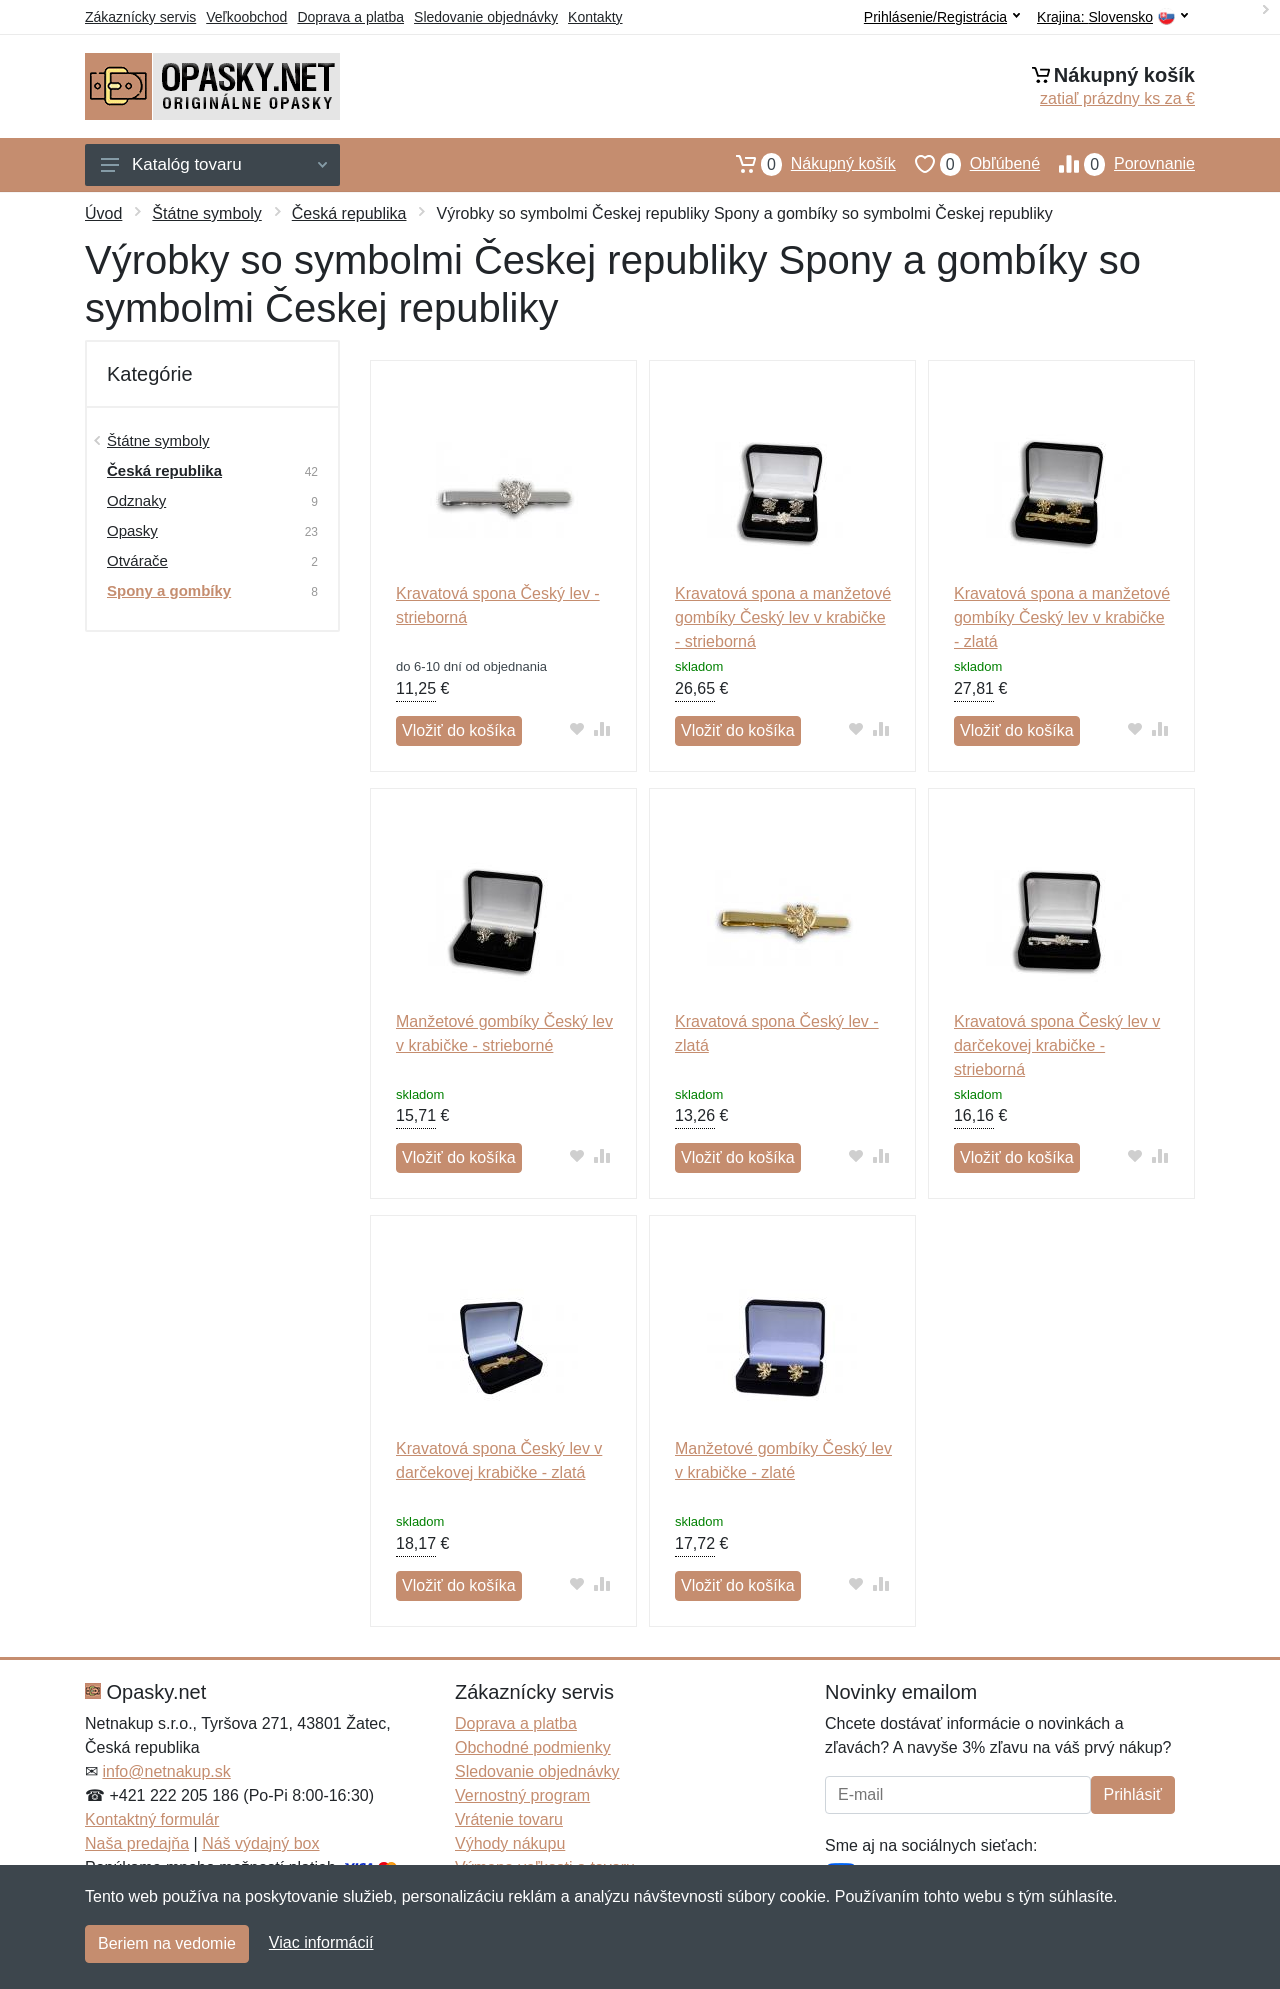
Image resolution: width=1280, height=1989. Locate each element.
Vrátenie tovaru (509, 1819)
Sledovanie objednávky (486, 17)
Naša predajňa (137, 1843)
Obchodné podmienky (533, 1747)
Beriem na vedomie (167, 1943)
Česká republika (349, 213)
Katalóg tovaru (214, 164)
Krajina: (1112, 17)
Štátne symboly (206, 213)
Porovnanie (1117, 164)
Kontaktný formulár (152, 1819)
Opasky (132, 530)
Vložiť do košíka (459, 730)
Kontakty (595, 17)
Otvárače (137, 560)
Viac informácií (321, 1942)
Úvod (103, 213)
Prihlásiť (1133, 1794)
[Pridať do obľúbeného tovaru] (577, 728)
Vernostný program (522, 1795)
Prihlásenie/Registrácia (942, 17)
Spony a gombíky (169, 590)
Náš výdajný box (260, 1843)
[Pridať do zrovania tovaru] (602, 728)
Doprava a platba (350, 17)
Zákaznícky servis (140, 17)
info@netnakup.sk (166, 1771)
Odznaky (136, 500)
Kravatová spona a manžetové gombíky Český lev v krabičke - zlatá (1062, 617)
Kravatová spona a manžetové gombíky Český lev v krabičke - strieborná (783, 617)
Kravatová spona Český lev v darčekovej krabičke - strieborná (1057, 1045)
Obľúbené (968, 164)
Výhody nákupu (510, 1843)
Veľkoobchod (246, 17)
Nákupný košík (806, 164)
